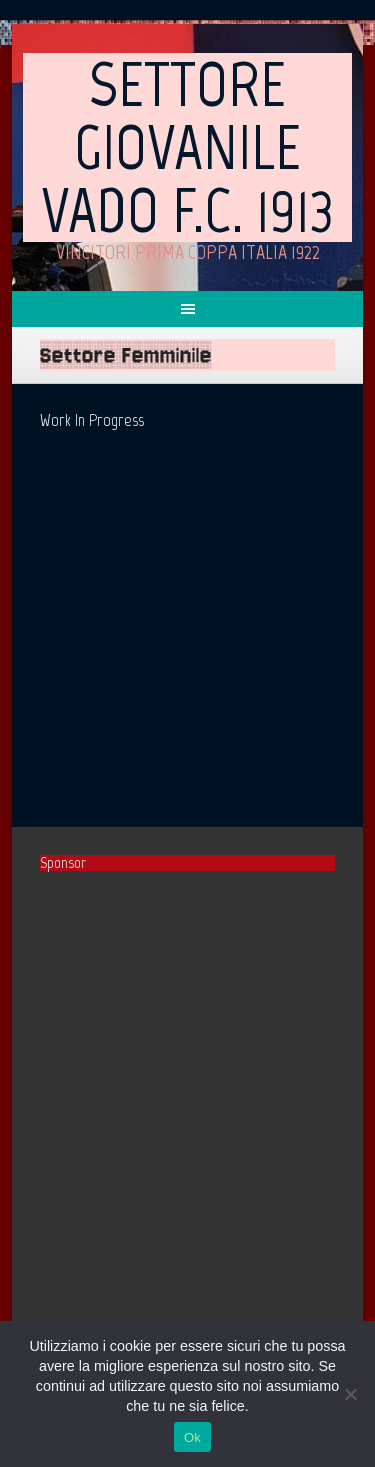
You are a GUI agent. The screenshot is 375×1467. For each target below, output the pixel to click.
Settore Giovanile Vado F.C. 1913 (187, 147)
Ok (192, 1437)
